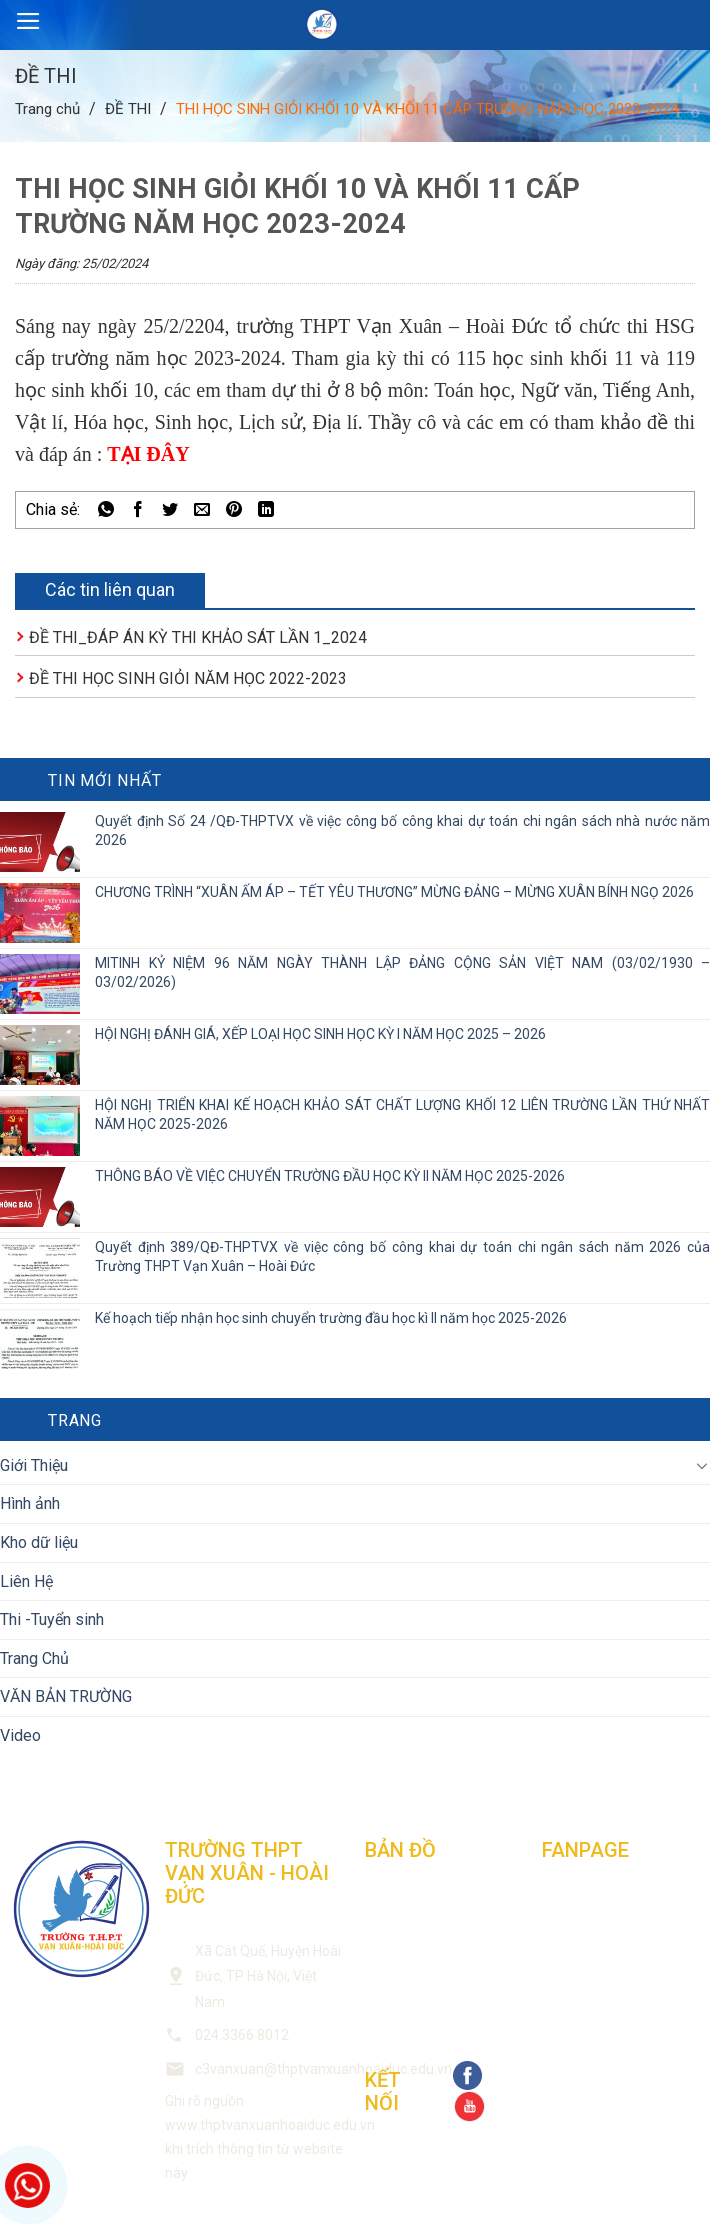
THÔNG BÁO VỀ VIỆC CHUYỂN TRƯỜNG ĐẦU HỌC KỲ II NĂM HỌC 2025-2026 (330, 1176)
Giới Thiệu (34, 1465)
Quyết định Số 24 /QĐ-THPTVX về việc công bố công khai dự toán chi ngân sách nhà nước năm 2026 (402, 830)
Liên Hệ (26, 1581)
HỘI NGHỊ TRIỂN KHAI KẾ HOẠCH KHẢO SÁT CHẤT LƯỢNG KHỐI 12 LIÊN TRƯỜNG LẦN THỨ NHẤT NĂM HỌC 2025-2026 (402, 1114)
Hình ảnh (30, 1503)
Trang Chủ (34, 1658)
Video (20, 1735)
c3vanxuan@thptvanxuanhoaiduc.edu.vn (323, 2069)
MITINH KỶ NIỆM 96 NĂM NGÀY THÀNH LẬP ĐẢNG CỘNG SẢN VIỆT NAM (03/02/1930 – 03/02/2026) (402, 972)
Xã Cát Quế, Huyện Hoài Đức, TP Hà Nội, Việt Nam (268, 1976)
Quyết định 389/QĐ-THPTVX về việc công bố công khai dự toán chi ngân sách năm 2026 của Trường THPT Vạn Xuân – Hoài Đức (402, 1256)
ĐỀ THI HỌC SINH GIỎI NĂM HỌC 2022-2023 (188, 678)
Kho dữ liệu (39, 1542)
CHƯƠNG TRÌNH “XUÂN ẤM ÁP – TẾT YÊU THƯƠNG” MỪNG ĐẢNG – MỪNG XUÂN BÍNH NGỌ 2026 (394, 892)
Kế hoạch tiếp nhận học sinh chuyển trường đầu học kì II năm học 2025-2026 (331, 1318)
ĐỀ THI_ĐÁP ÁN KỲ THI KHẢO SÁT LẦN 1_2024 (198, 637)
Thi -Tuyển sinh (52, 1619)
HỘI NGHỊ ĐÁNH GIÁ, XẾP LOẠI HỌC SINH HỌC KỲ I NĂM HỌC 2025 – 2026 (320, 1034)
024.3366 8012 (242, 2035)
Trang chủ (47, 109)
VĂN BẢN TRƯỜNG (66, 1696)
